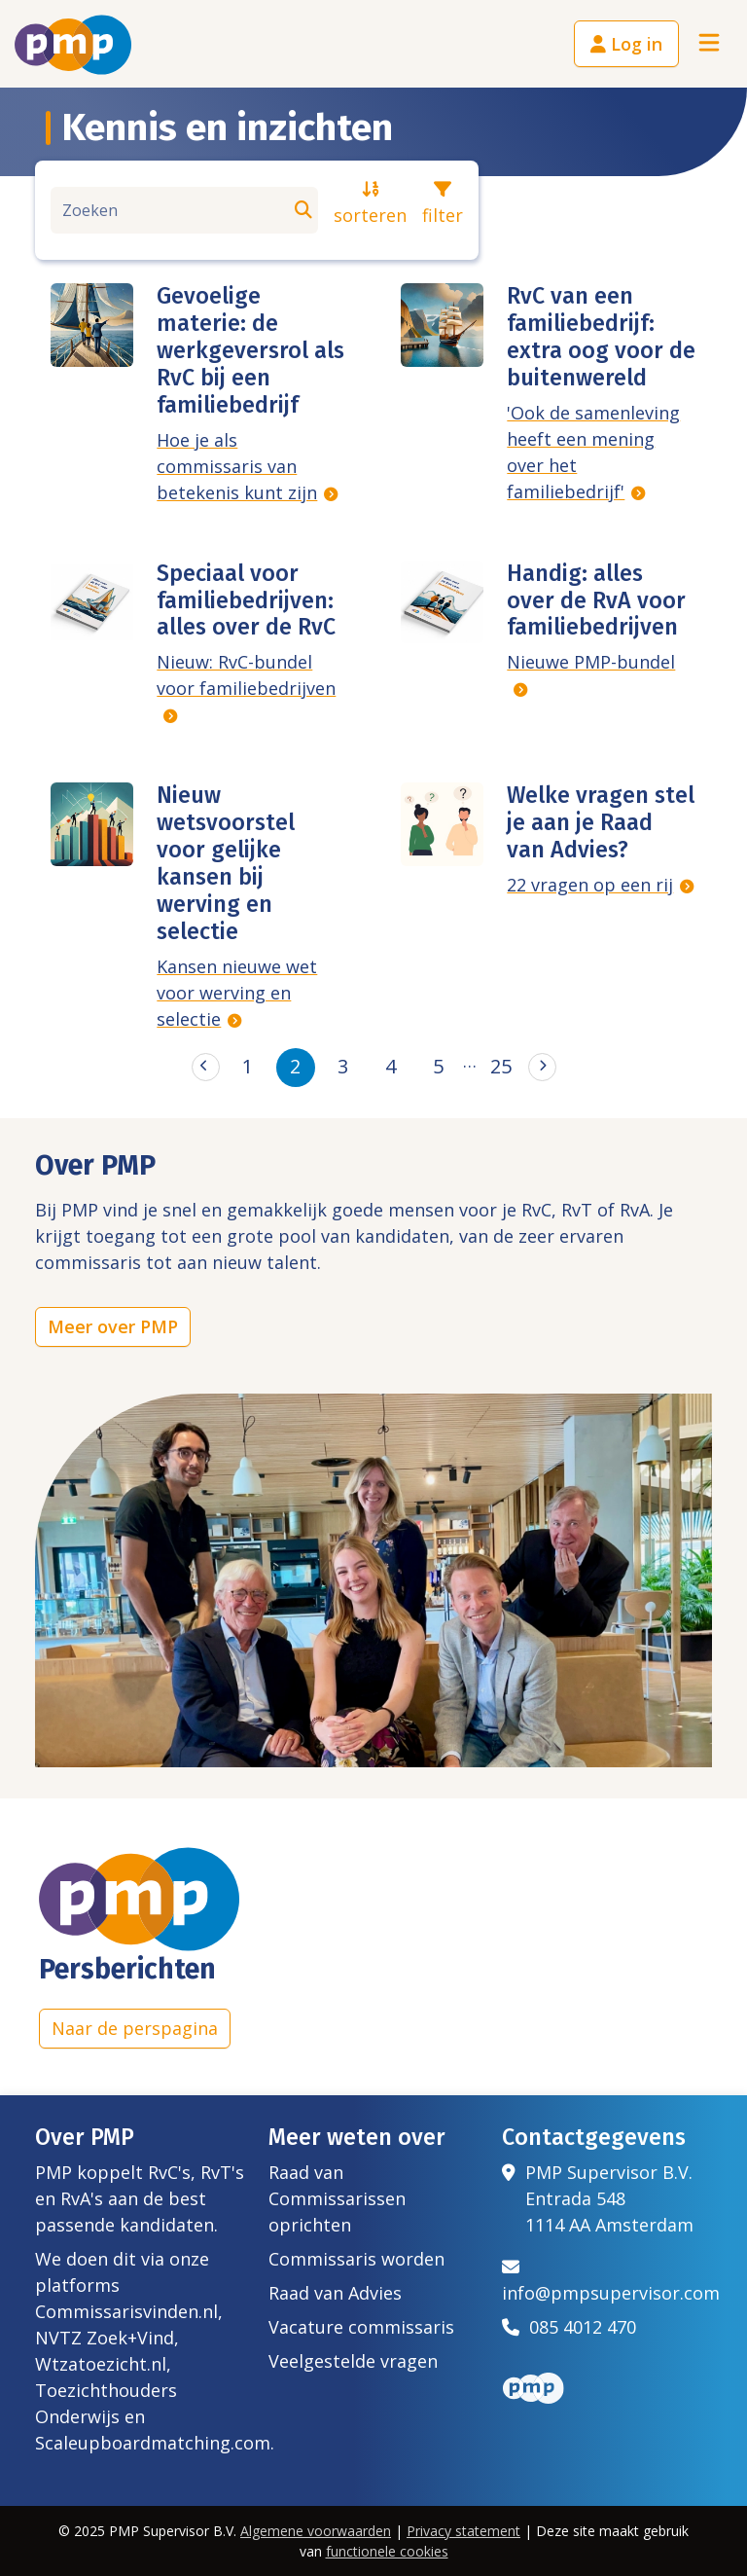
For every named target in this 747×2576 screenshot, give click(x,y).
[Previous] (206, 1067)
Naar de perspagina (135, 2028)
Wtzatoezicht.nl (100, 2364)
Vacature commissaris (361, 2327)
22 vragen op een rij (590, 884)
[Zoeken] (184, 210)
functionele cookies (387, 2551)
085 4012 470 (569, 2327)
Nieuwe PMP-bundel (591, 661)
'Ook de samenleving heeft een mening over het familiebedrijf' (593, 452)
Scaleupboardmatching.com (152, 2442)
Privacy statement (463, 2531)
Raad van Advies (335, 2292)
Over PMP (84, 2137)
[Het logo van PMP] (73, 45)
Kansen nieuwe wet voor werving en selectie (237, 993)
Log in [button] (626, 43)
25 (501, 1066)
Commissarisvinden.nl (126, 2311)
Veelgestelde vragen (353, 2361)
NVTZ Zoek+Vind (104, 2337)
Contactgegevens (594, 2137)
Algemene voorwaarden (315, 2531)
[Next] (542, 1067)
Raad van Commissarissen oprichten (337, 2198)
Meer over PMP (113, 1326)
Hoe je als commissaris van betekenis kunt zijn (237, 466)
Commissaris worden (356, 2258)
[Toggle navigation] (709, 44)
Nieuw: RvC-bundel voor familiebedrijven (246, 675)
